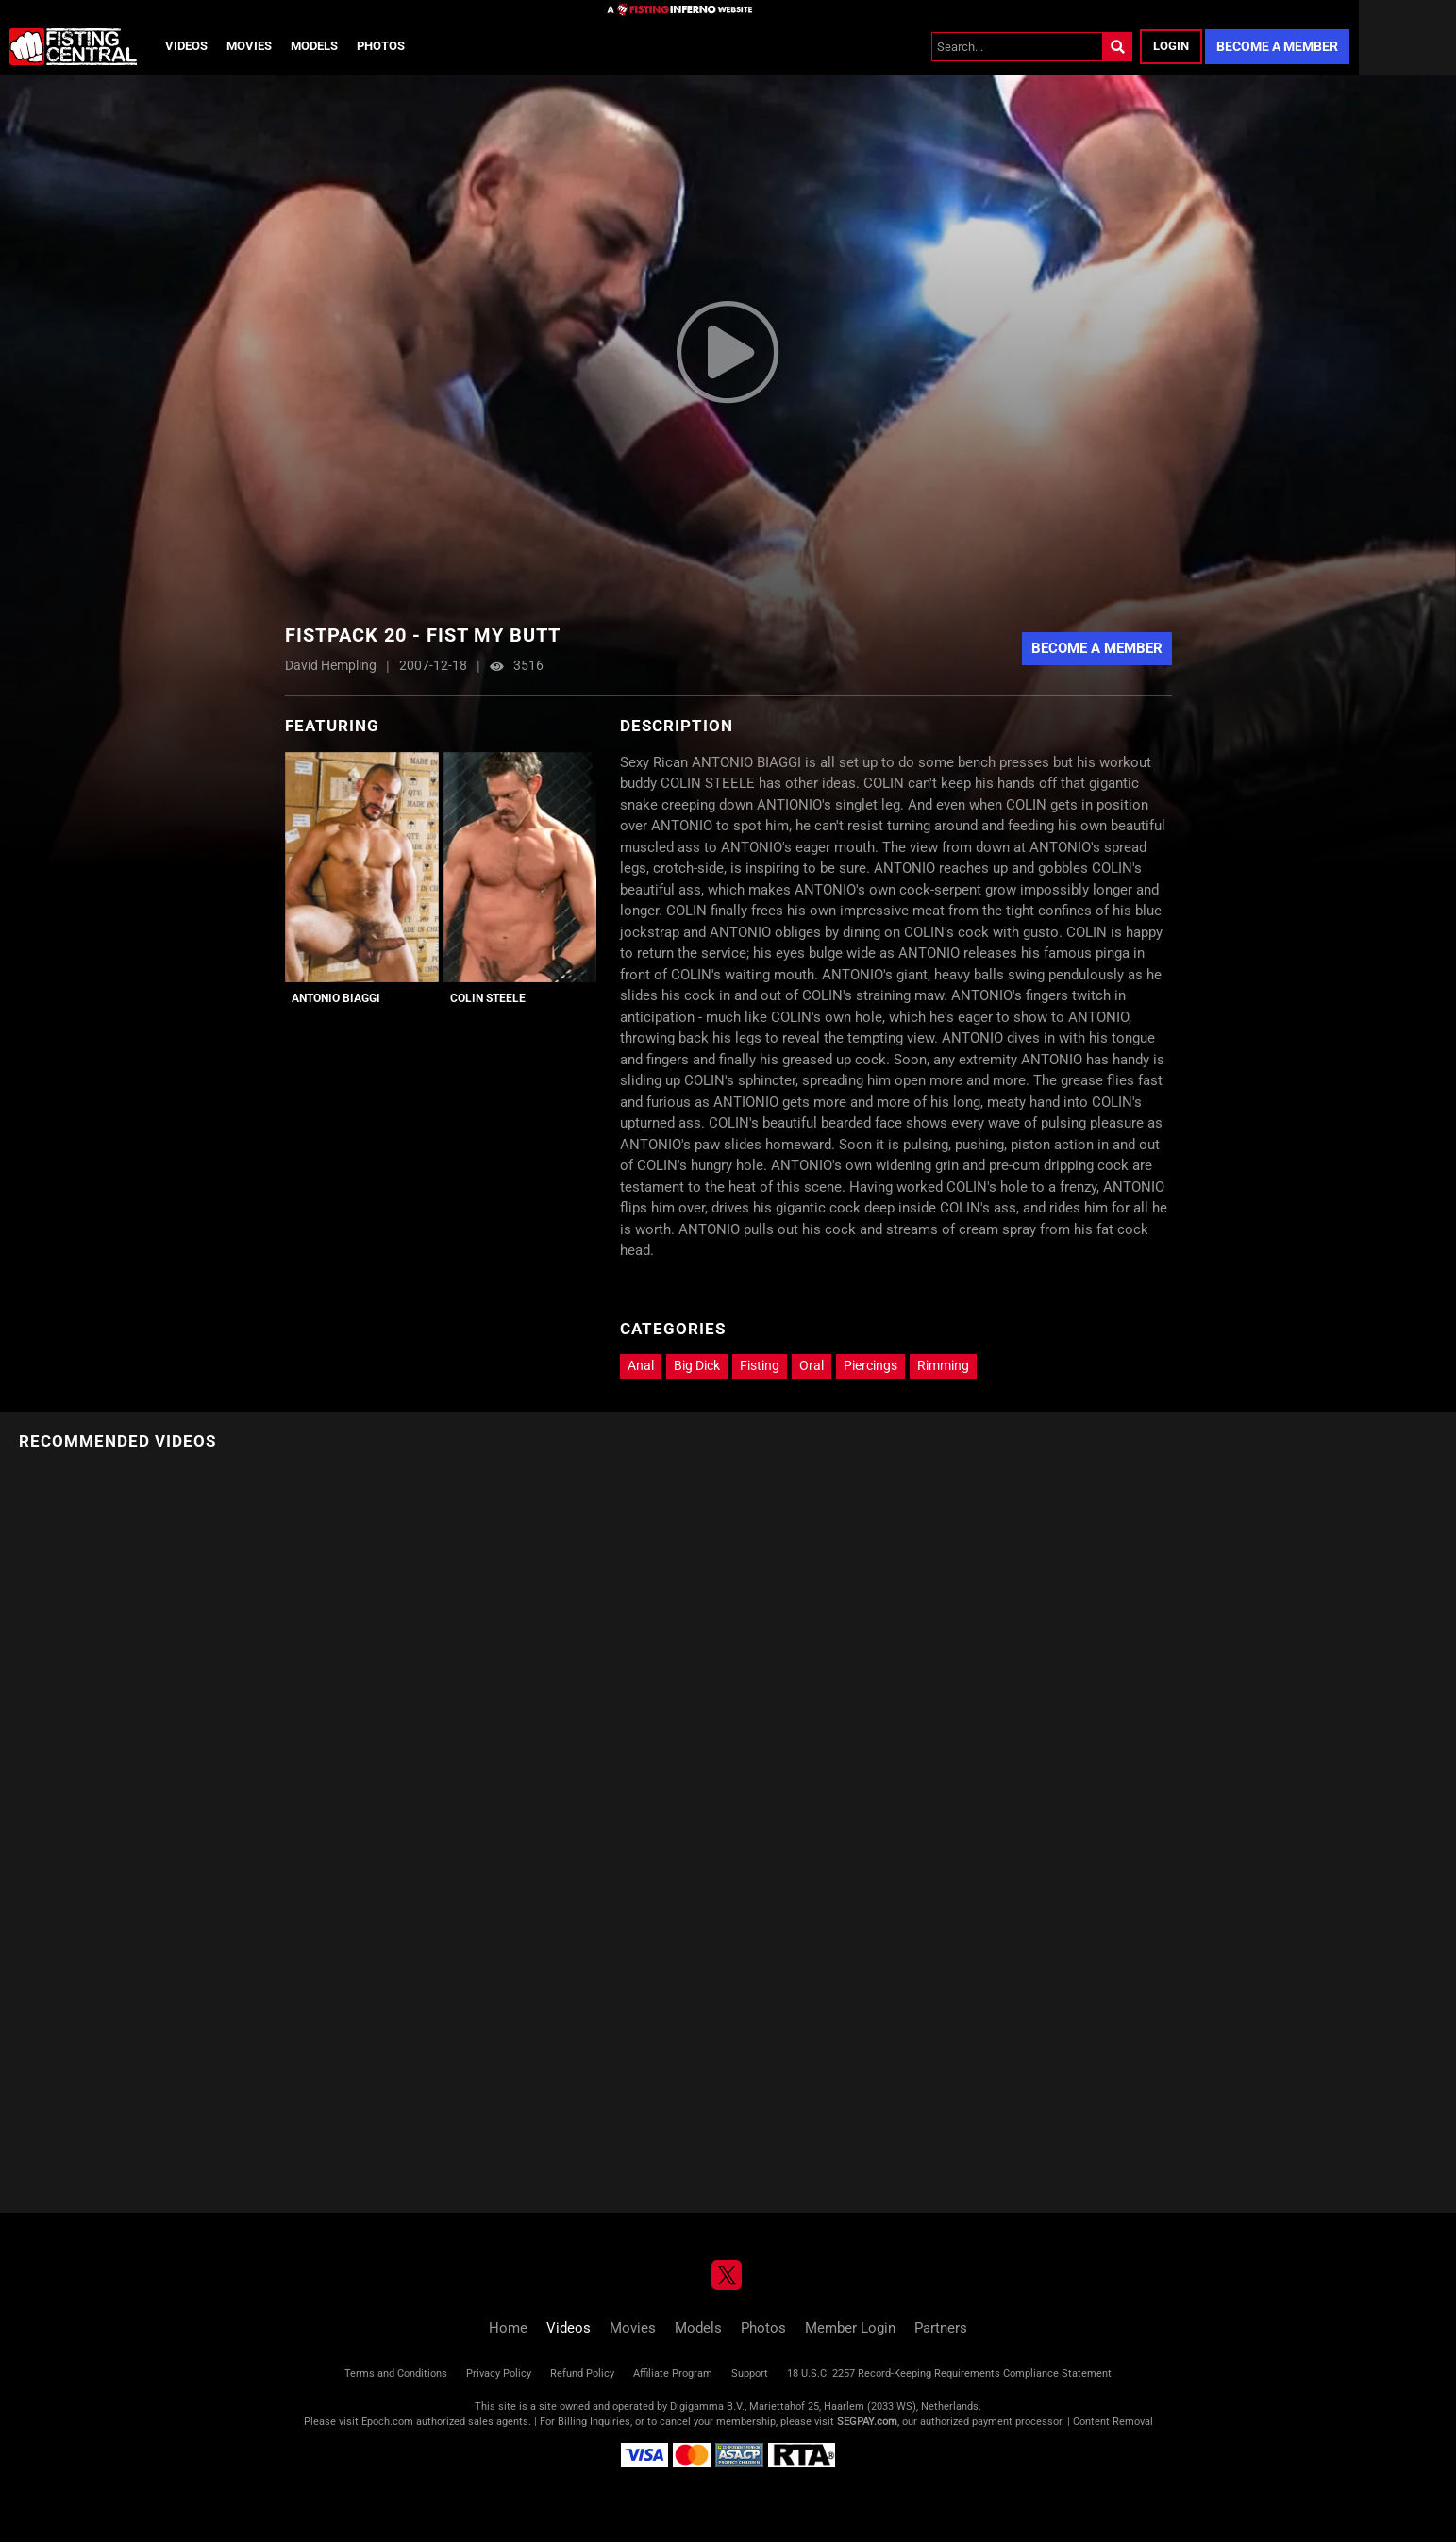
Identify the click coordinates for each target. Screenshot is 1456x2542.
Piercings (870, 1365)
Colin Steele (488, 998)
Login (1171, 46)
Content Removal (1113, 2422)
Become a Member (1277, 46)
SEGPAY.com (867, 2422)
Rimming (943, 1365)
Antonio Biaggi (336, 998)
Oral (811, 1365)
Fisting (759, 1365)
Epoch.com (387, 2422)
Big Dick (697, 1365)
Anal (641, 1365)
